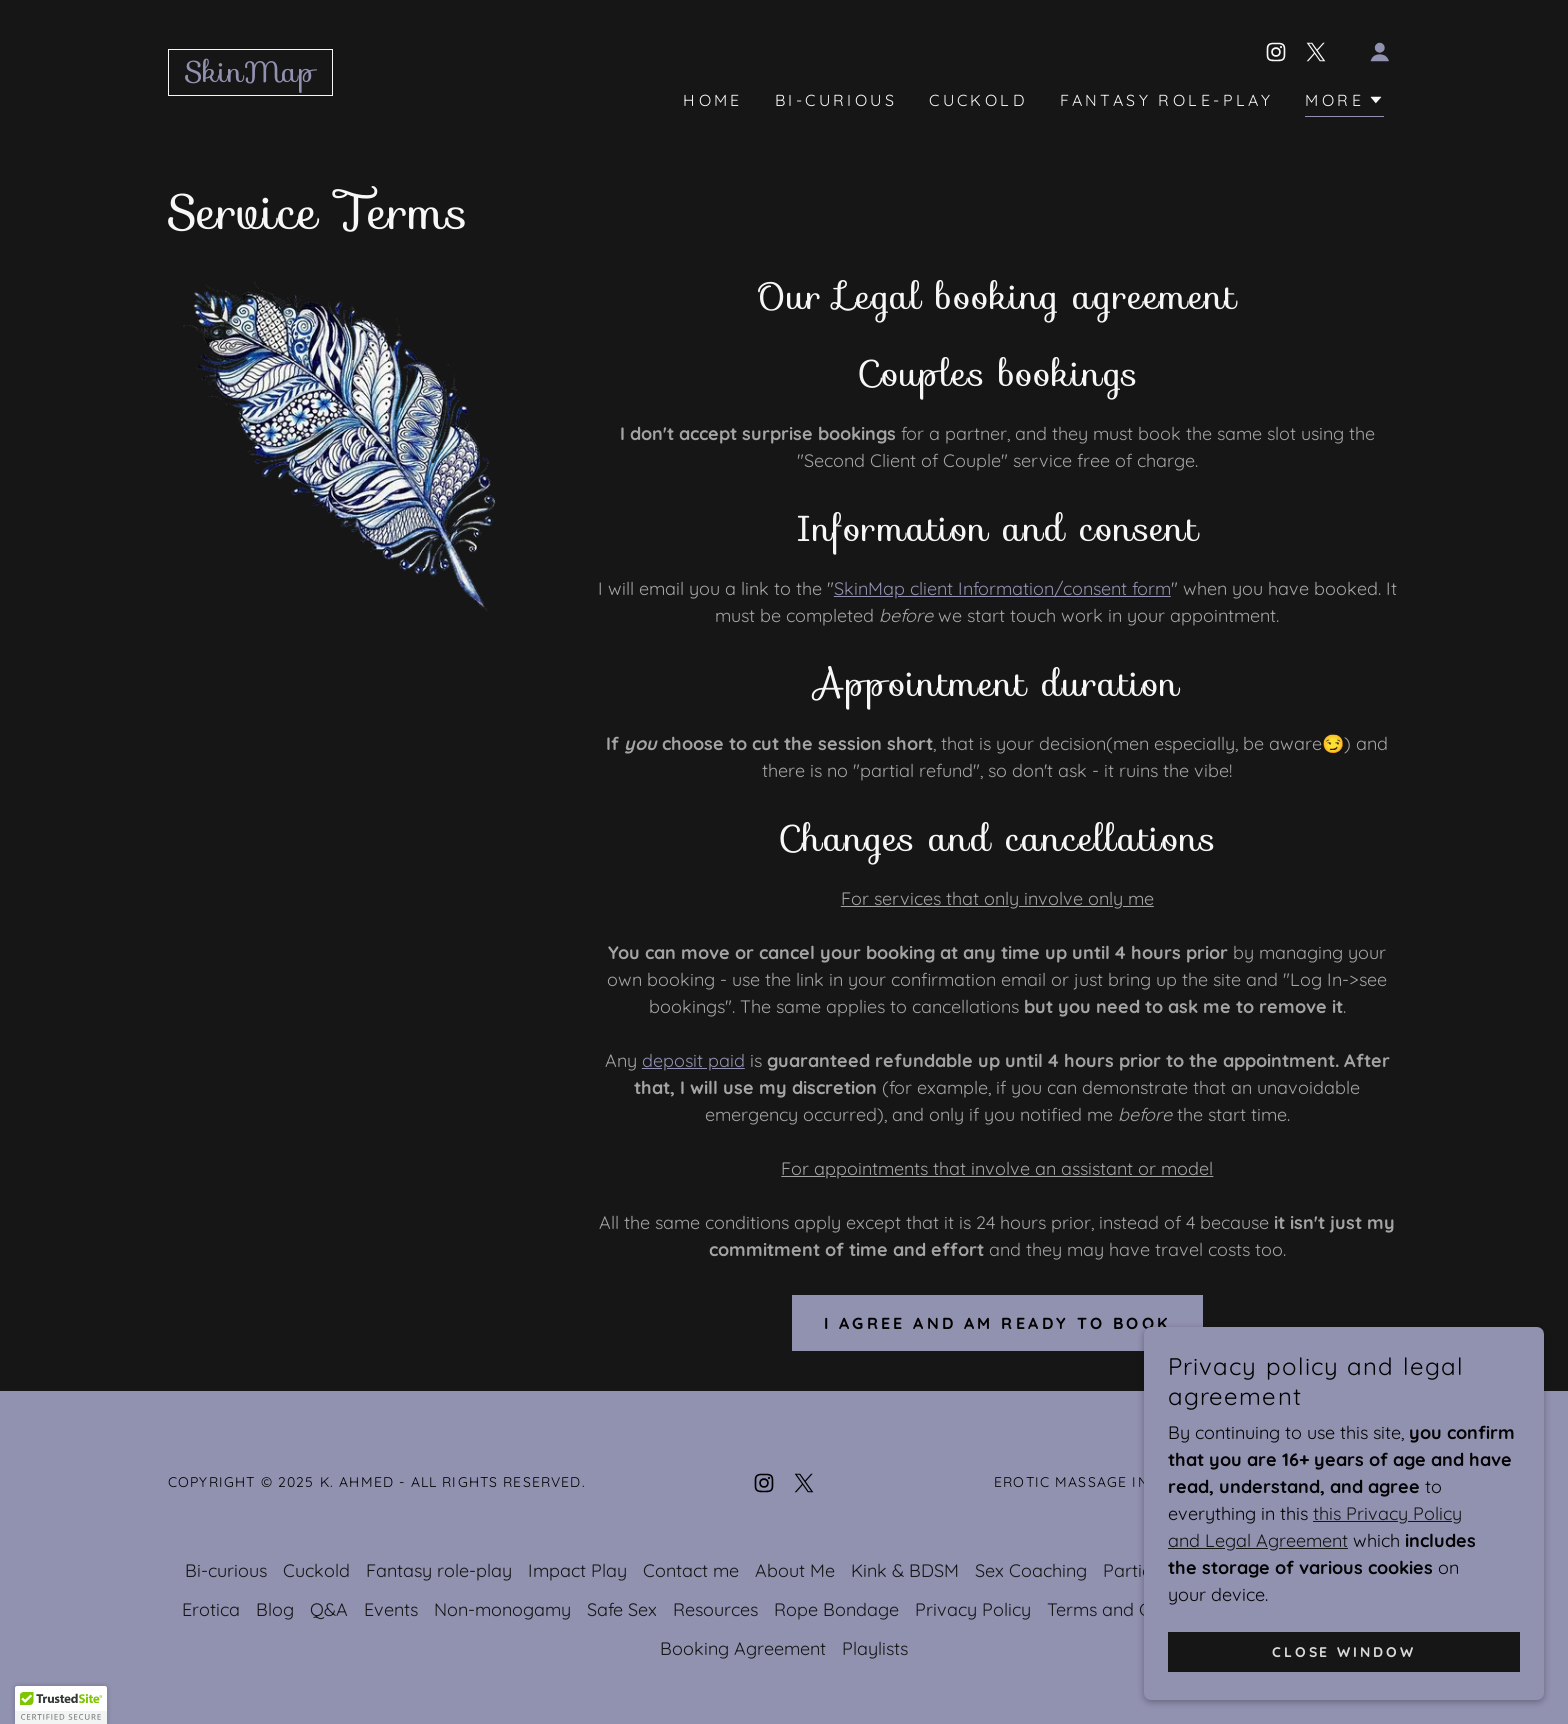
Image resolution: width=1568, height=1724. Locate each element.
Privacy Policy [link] (973, 1609)
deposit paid (693, 1060)
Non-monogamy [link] (502, 1609)
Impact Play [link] (577, 1570)
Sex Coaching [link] (1031, 1570)
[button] (1380, 52)
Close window (1344, 1652)
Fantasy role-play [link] (1166, 100)
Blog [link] (275, 1609)
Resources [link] (715, 1609)
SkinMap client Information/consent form (1002, 588)
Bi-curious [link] (836, 100)
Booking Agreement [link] (743, 1648)
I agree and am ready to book (997, 1323)
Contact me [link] (691, 1570)
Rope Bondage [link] (836, 1609)
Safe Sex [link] (622, 1609)
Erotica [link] (211, 1609)
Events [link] (391, 1609)
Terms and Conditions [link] (1136, 1609)
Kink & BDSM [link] (905, 1570)
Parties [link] (1131, 1570)
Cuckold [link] (978, 100)
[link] (250, 75)
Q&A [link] (329, 1609)
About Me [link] (795, 1570)
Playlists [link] (875, 1648)
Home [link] (713, 100)
